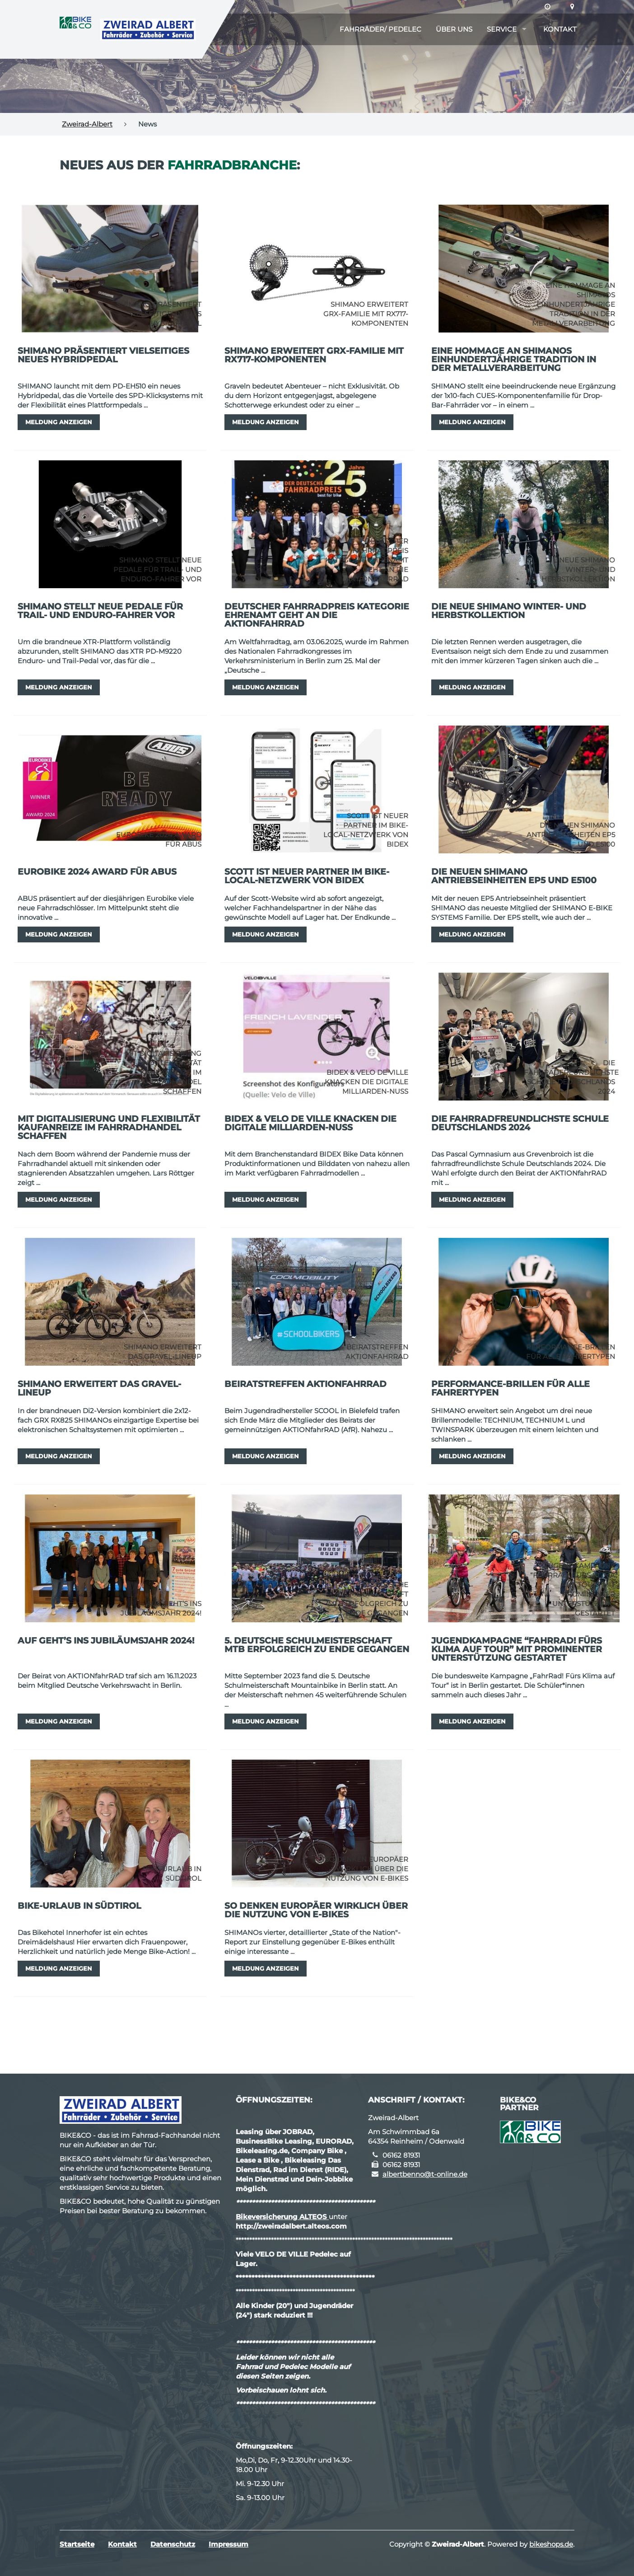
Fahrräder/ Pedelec (380, 29)
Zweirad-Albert (87, 124)
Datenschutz (172, 2544)
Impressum (228, 2544)
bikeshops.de (551, 2544)
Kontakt (560, 29)
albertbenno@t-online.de (424, 2174)
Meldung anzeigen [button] (58, 422)
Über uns (454, 29)
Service (502, 29)
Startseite (77, 2544)
